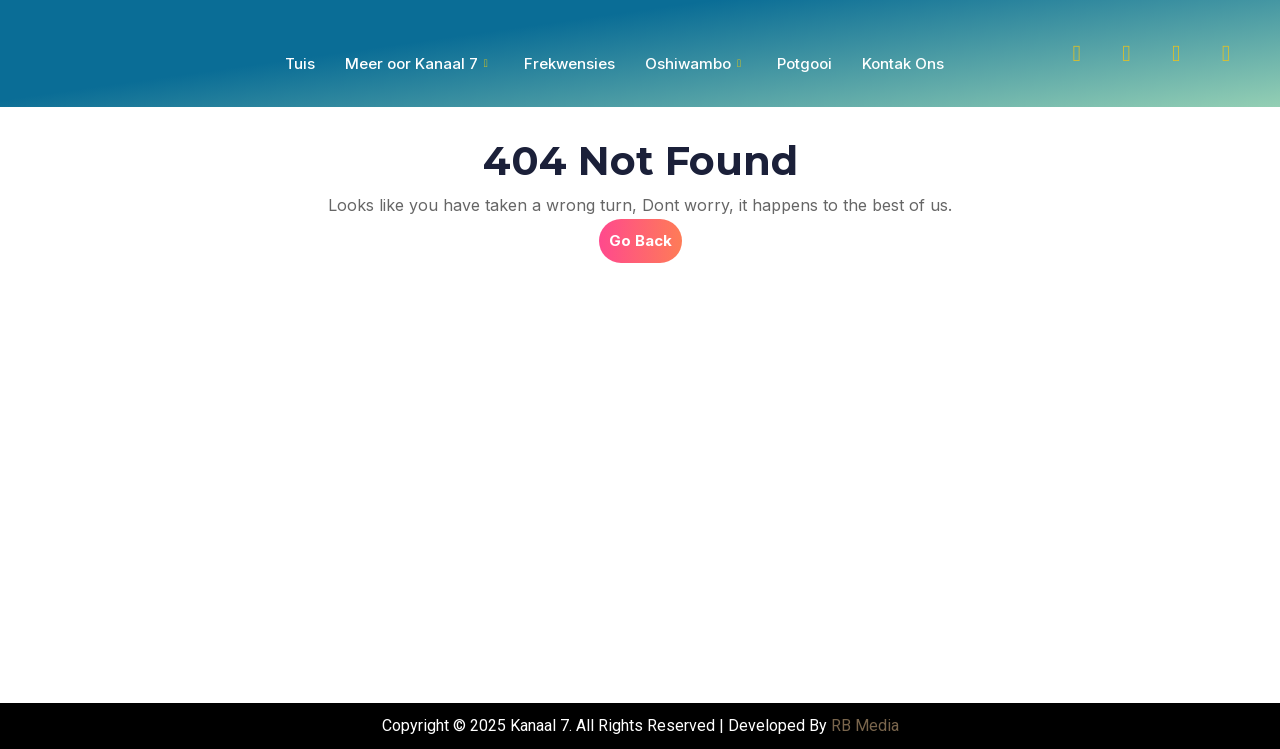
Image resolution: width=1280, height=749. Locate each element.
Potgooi (804, 63)
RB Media (865, 725)
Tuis (300, 63)
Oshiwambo (693, 63)
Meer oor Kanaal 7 (416, 63)
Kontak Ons (903, 63)
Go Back (645, 234)
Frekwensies (569, 63)
